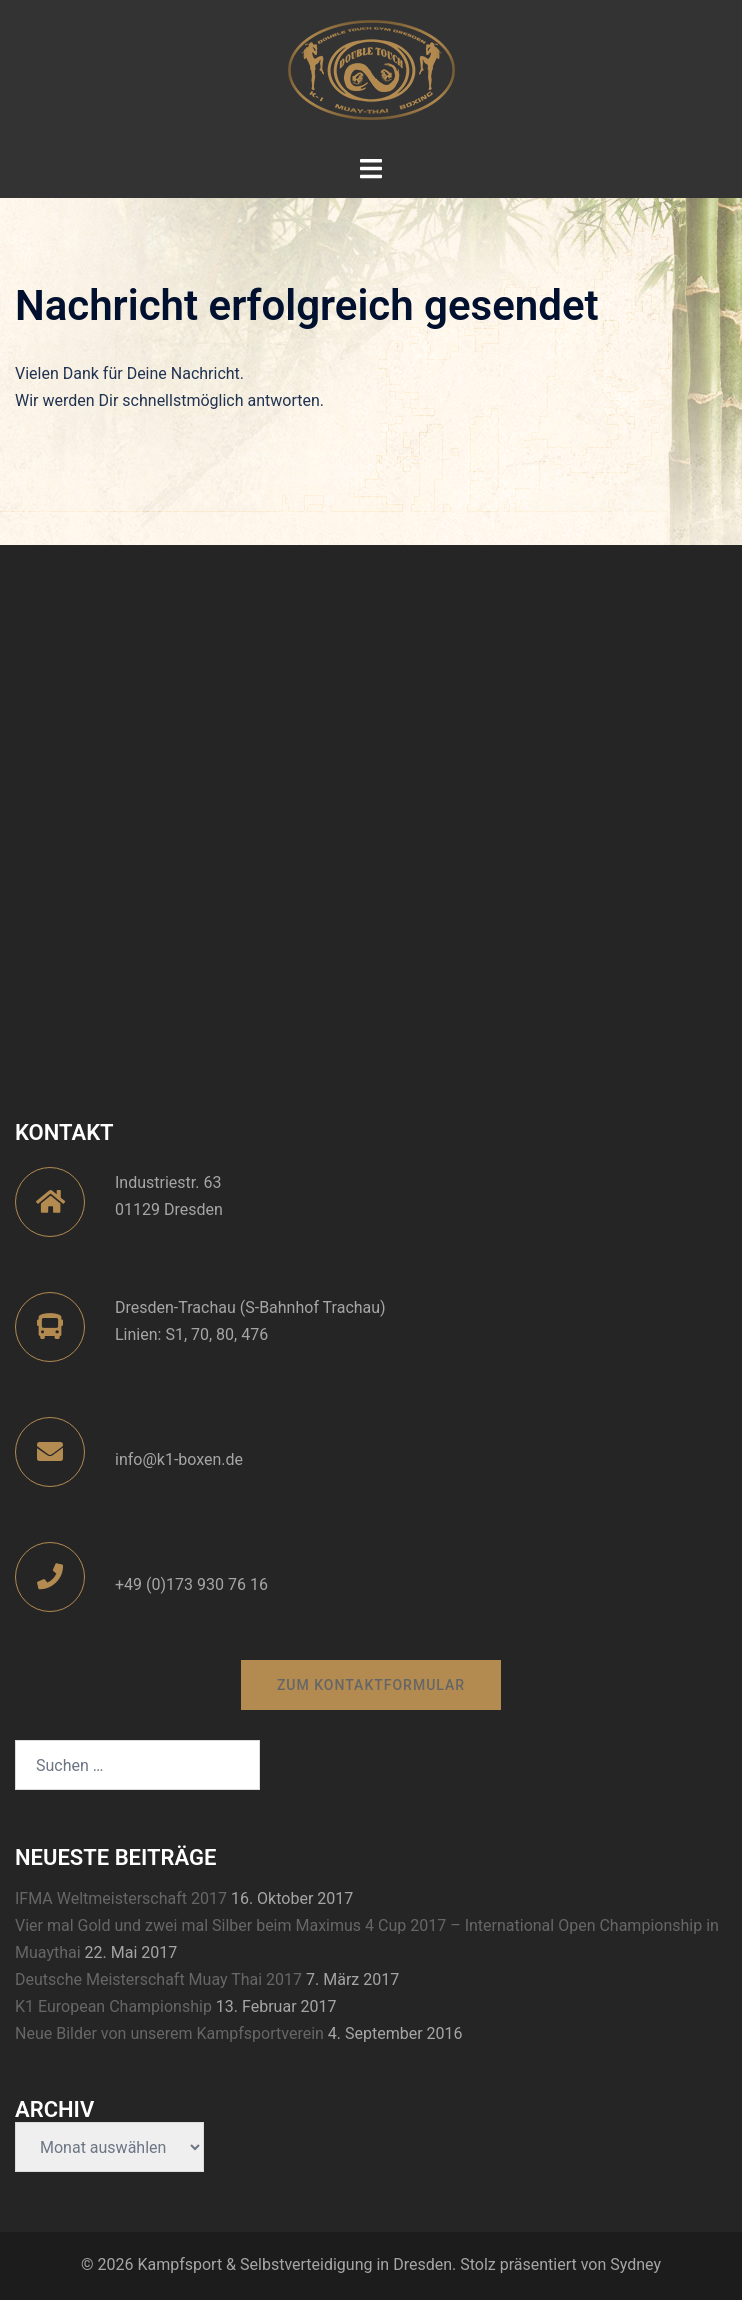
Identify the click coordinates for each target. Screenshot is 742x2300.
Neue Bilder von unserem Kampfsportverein (169, 2033)
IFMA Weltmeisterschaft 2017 (121, 1898)
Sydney (635, 2264)
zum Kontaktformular (371, 1685)
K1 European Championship (113, 2006)
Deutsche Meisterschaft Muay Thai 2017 (158, 1979)
